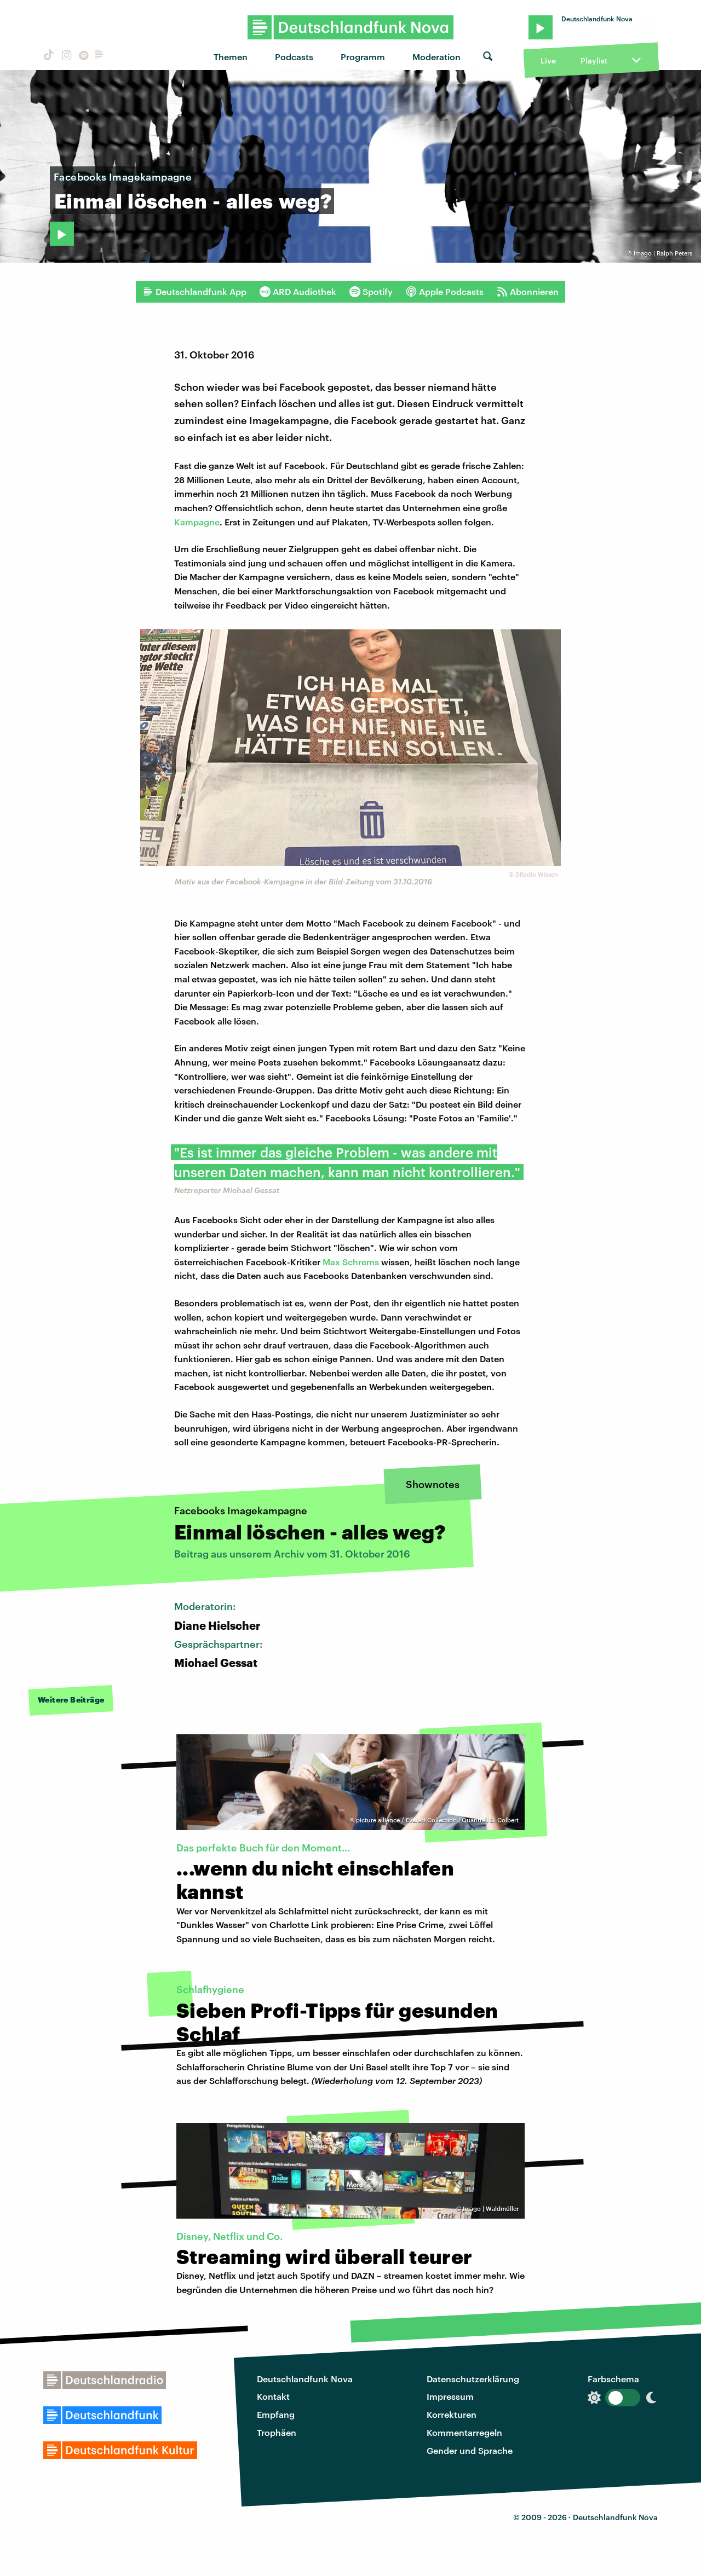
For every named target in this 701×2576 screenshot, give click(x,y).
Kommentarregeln (464, 2432)
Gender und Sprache (470, 2450)
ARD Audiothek (298, 291)
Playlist (594, 60)
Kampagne (197, 522)
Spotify (371, 291)
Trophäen (276, 2432)
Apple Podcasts (445, 291)
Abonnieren (528, 291)
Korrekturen (451, 2414)
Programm (363, 56)
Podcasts (294, 56)
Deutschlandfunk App (194, 291)
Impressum (450, 2396)
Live (548, 60)
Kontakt (273, 2396)
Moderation (436, 56)
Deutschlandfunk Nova (305, 2379)
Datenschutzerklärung (473, 2379)
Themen (231, 56)
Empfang (276, 2414)
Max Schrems (351, 1262)
